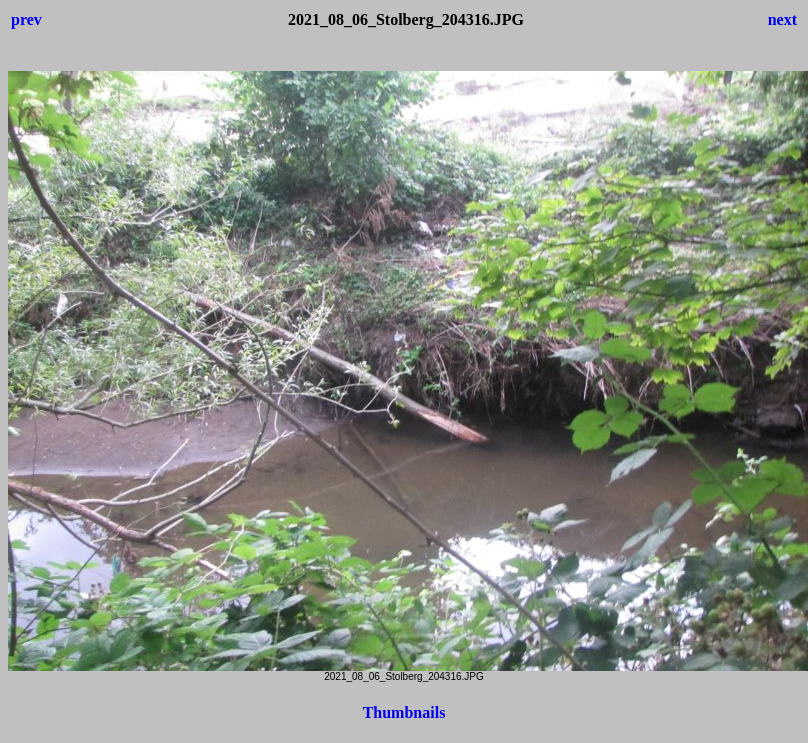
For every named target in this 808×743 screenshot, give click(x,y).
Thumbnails (404, 712)
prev (26, 19)
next (782, 19)
